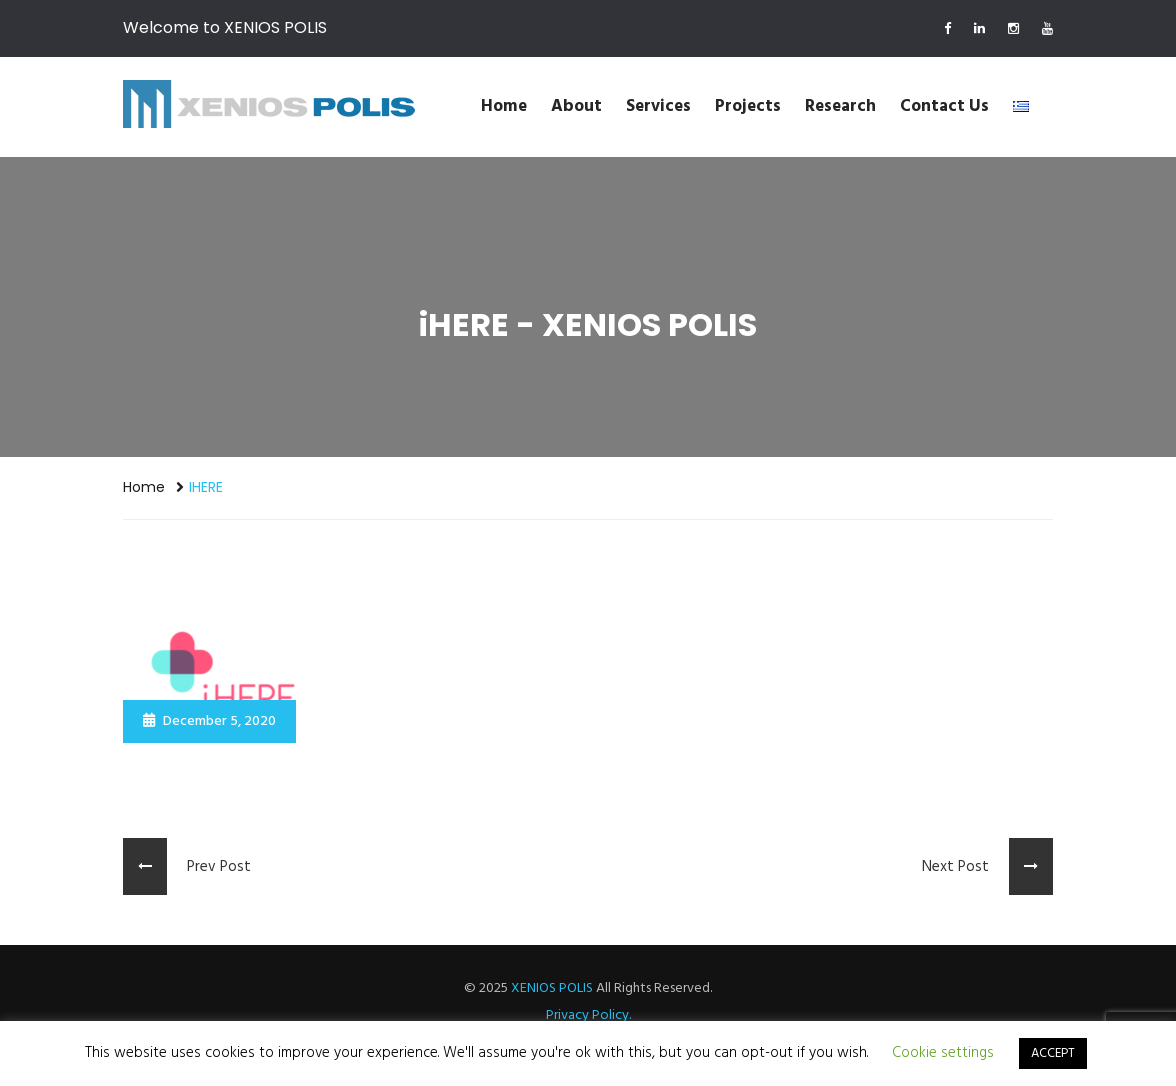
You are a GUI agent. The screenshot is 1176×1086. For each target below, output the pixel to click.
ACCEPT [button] (1053, 1053)
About (576, 106)
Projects (748, 106)
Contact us (944, 106)
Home (504, 106)
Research (840, 106)
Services (658, 106)
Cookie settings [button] (943, 1053)
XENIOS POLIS (552, 988)
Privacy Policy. (588, 1015)
